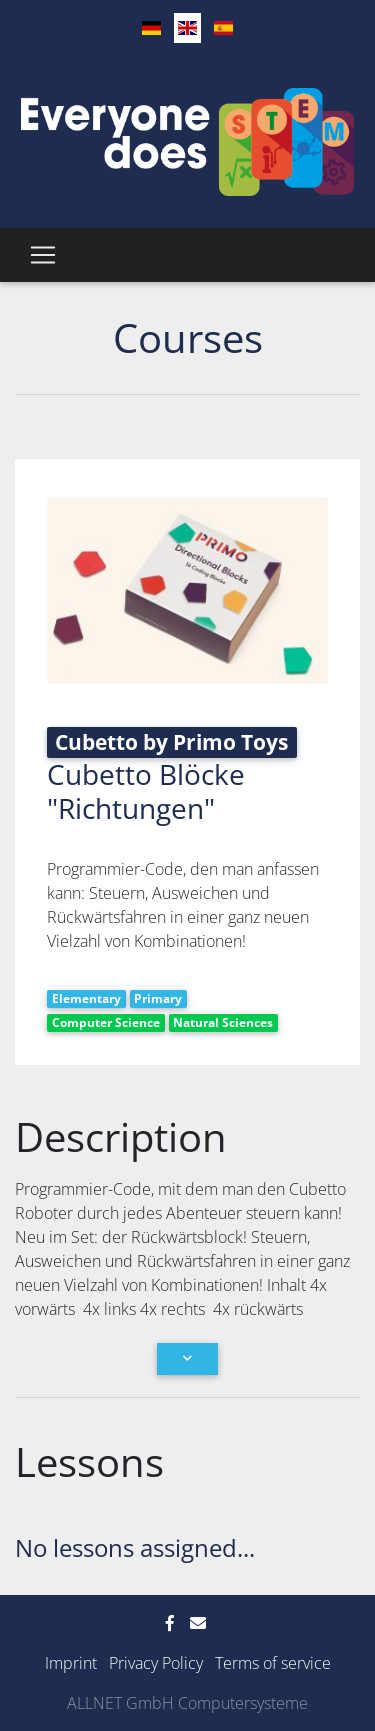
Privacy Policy (156, 1663)
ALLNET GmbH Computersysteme (187, 1703)
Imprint (71, 1663)
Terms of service (273, 1663)
